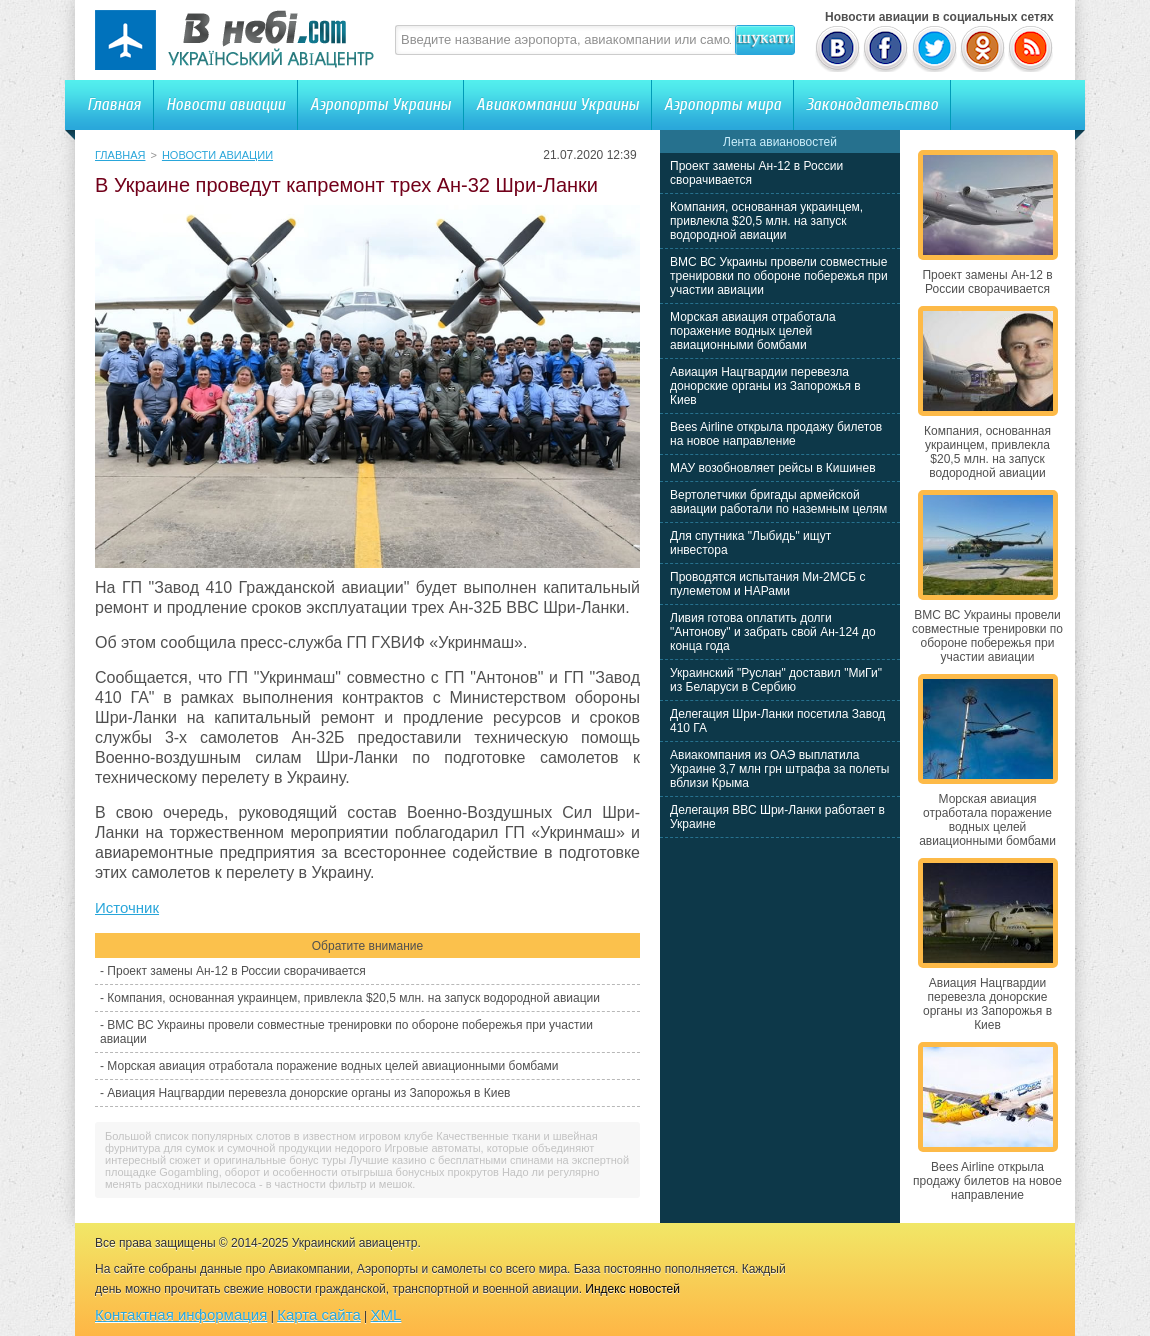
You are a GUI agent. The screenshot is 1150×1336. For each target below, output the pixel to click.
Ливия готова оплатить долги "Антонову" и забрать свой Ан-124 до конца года (773, 632)
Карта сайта (319, 1314)
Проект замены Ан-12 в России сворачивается (236, 971)
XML (386, 1314)
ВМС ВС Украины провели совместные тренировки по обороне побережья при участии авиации (779, 276)
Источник (127, 907)
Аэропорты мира (722, 104)
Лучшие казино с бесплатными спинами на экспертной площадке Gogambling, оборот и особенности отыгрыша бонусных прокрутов (367, 1166)
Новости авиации (225, 104)
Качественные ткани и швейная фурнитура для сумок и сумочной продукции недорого (351, 1142)
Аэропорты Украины (380, 104)
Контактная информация (181, 1314)
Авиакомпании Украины (557, 104)
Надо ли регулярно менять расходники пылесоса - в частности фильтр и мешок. (352, 1178)
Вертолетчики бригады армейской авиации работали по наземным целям (778, 502)
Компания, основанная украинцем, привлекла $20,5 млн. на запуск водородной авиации (353, 998)
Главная (114, 104)
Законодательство (872, 104)
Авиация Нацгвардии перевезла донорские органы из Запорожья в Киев (308, 1093)
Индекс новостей (632, 1289)
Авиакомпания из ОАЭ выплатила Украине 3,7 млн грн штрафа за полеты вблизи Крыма (779, 769)
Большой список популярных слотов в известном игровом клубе (269, 1136)
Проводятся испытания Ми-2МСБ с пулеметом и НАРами (768, 584)
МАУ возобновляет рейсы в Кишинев (773, 468)
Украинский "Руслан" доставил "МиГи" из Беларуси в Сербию (776, 680)
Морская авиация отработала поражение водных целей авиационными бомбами (332, 1066)
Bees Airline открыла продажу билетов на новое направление (776, 434)
